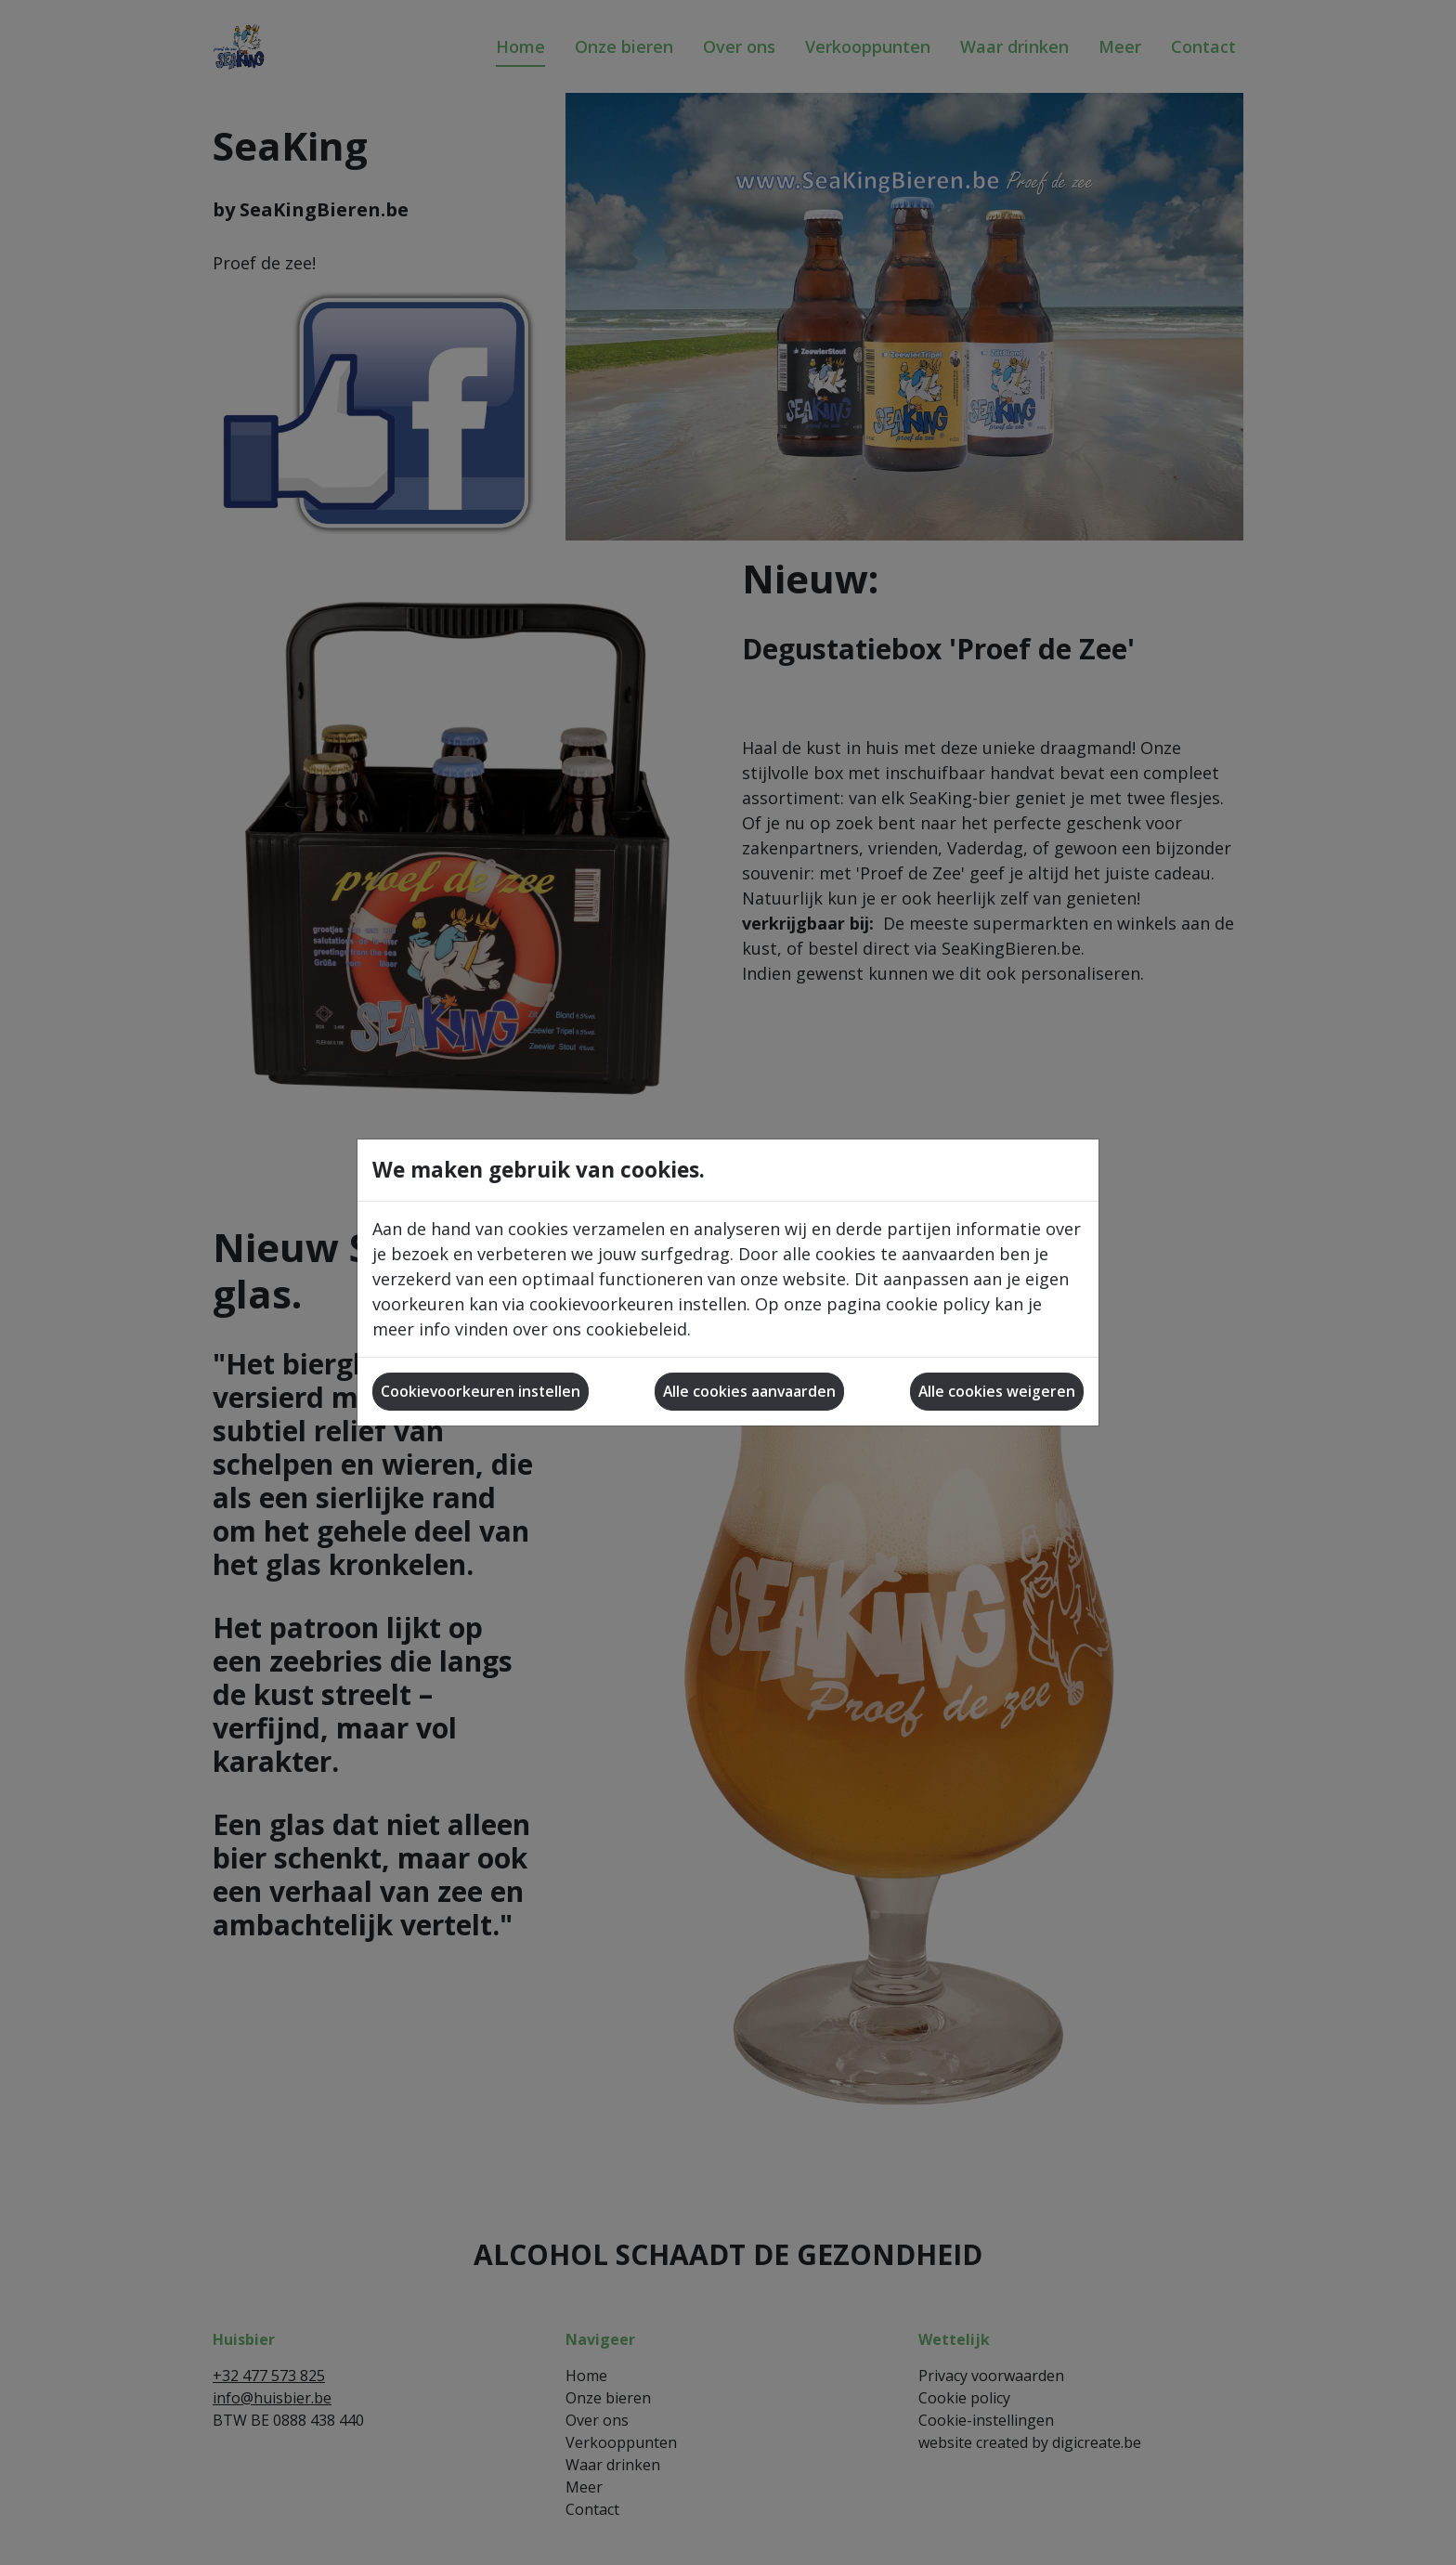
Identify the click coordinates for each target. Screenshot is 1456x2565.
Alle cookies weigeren (996, 1391)
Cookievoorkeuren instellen (480, 1391)
